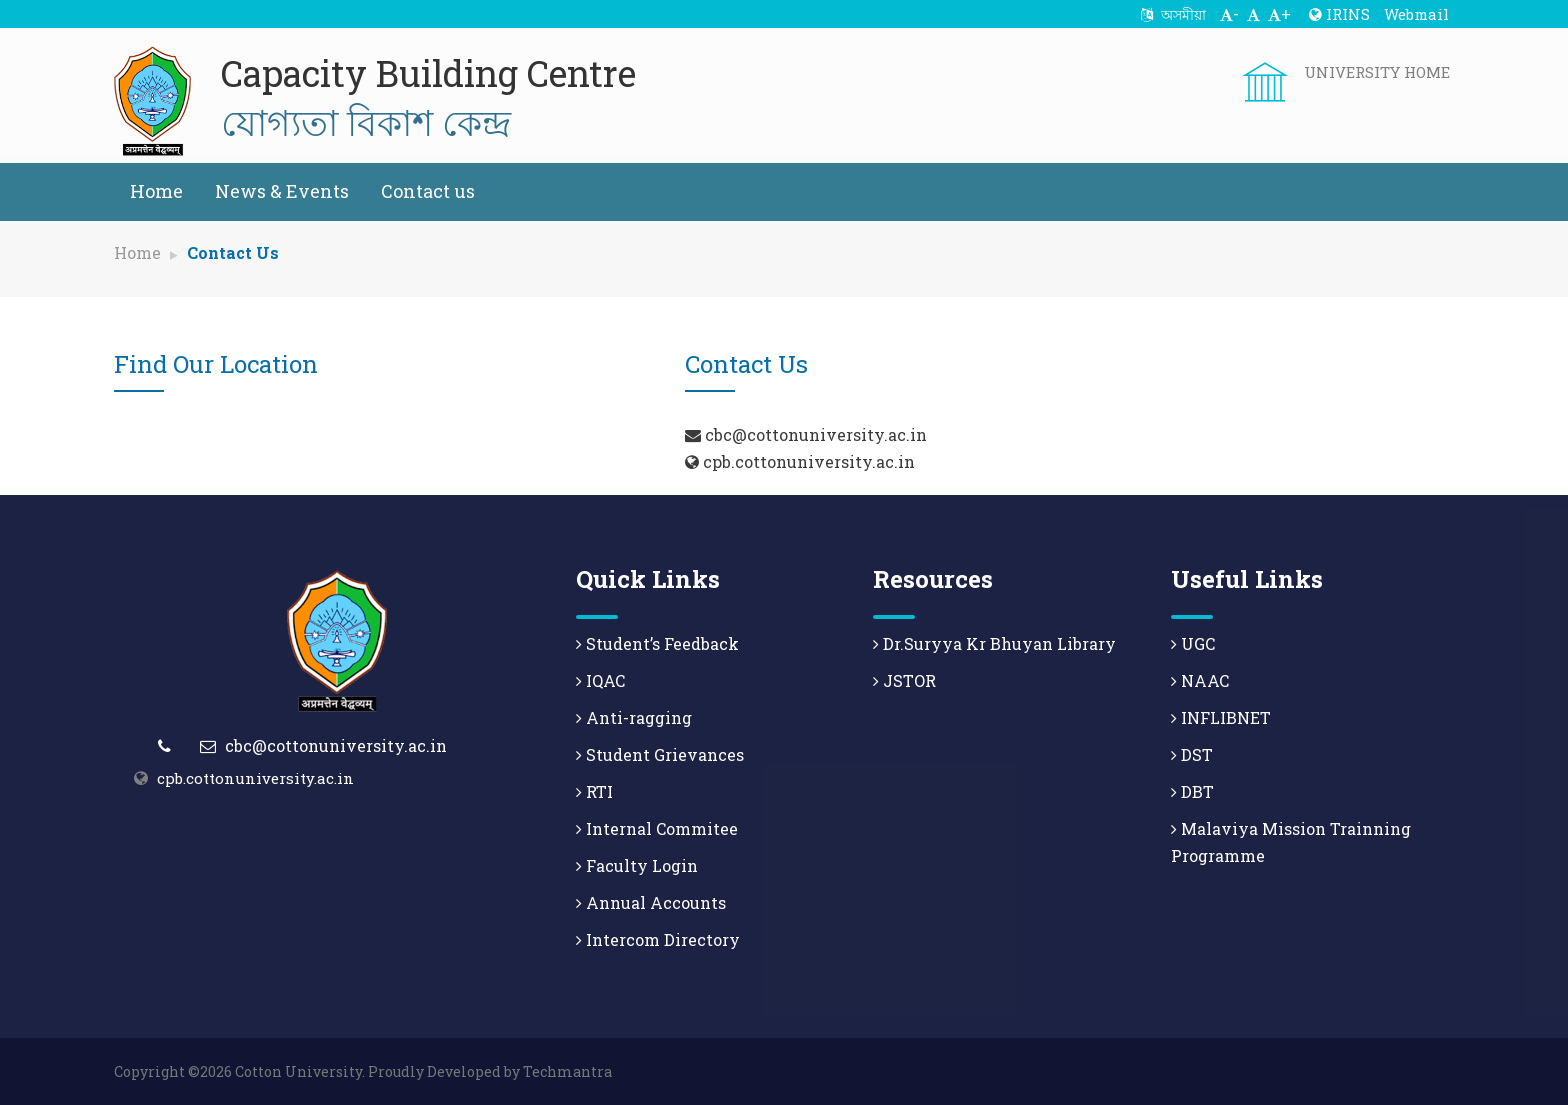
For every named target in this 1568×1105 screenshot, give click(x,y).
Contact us (428, 191)
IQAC (600, 680)
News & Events (282, 191)
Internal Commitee (657, 828)
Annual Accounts (651, 902)
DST (1192, 754)
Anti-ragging (634, 717)
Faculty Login (637, 865)
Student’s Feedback (657, 643)
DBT (1192, 791)
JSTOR (904, 680)
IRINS (1339, 14)
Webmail (1416, 14)
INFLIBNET (1221, 717)
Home (156, 191)
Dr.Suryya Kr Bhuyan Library (994, 643)
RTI (594, 791)
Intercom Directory (658, 939)
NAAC (1200, 680)
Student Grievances (660, 754)
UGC (1193, 643)
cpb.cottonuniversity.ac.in (255, 778)
